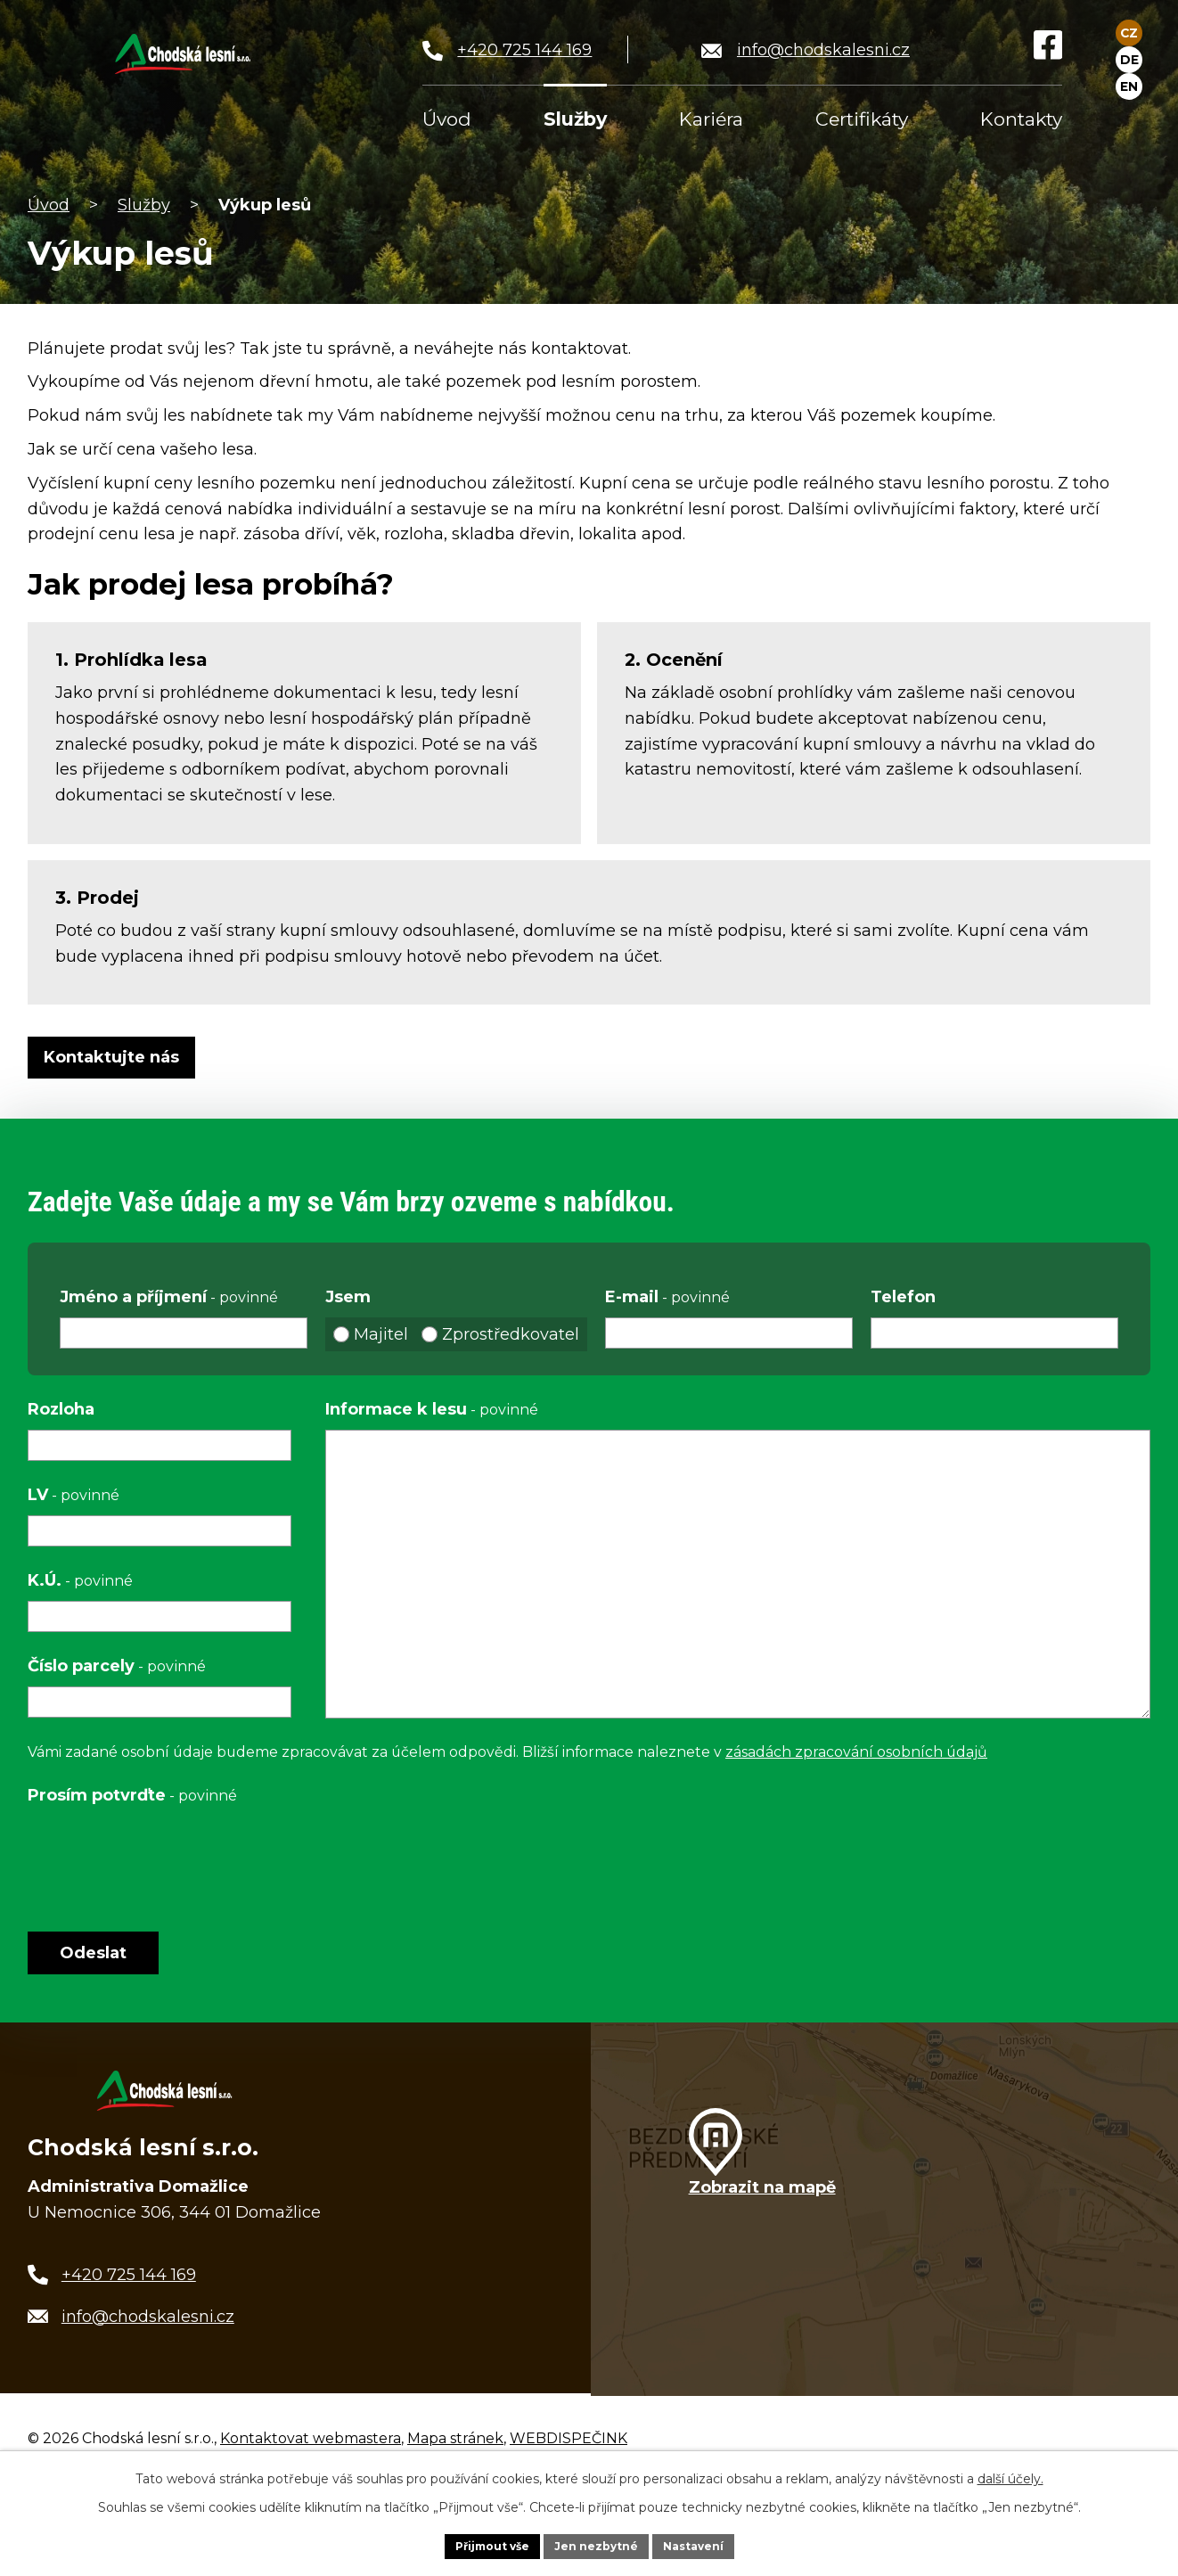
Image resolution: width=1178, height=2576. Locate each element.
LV (73, 1495)
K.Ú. (80, 1580)
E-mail (667, 1297)
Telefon (903, 1297)
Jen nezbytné (597, 2544)
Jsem (348, 1297)
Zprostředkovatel (510, 1334)
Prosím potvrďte (132, 1795)
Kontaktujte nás (119, 1057)
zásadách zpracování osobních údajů (856, 1751)
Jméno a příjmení (169, 1297)
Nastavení (706, 2544)
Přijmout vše (480, 2544)
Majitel (381, 1334)
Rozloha (61, 1409)
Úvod (49, 205)
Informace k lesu (431, 1409)
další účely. (1010, 2474)
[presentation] (163, 1856)
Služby (144, 205)
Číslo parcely (117, 1666)
